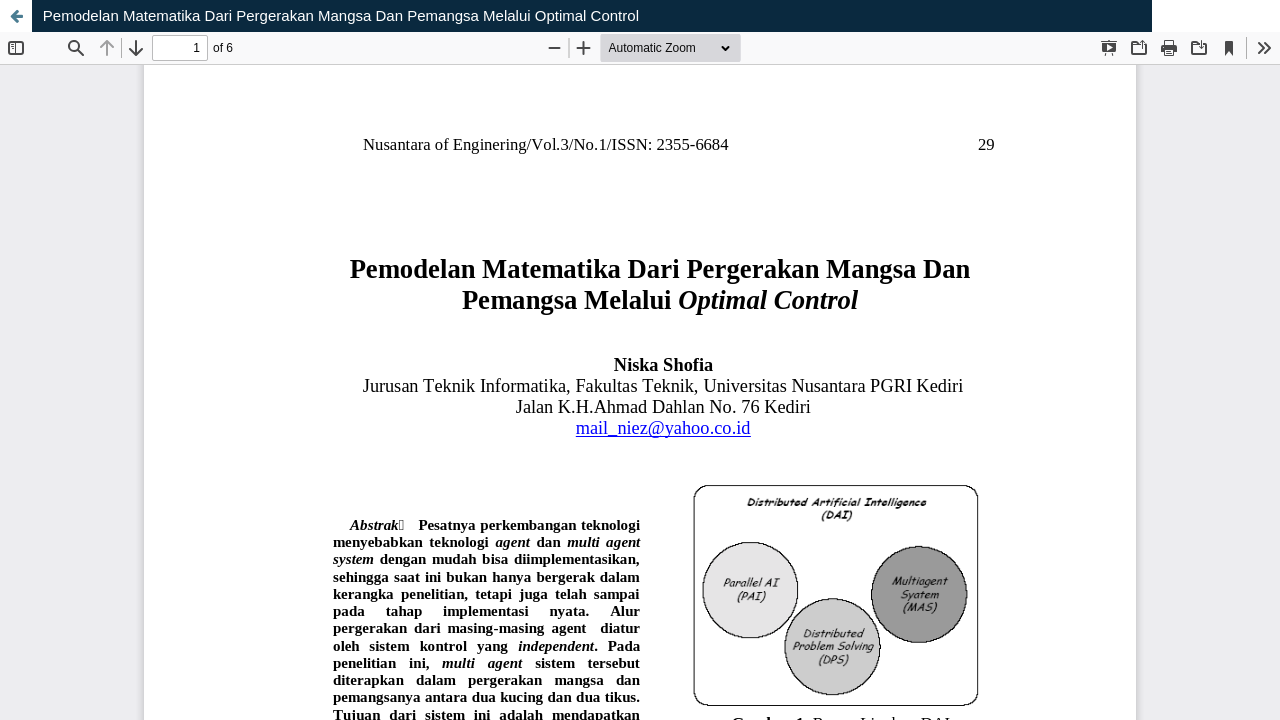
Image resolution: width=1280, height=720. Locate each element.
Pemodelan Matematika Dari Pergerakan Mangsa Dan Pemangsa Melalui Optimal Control (341, 15)
